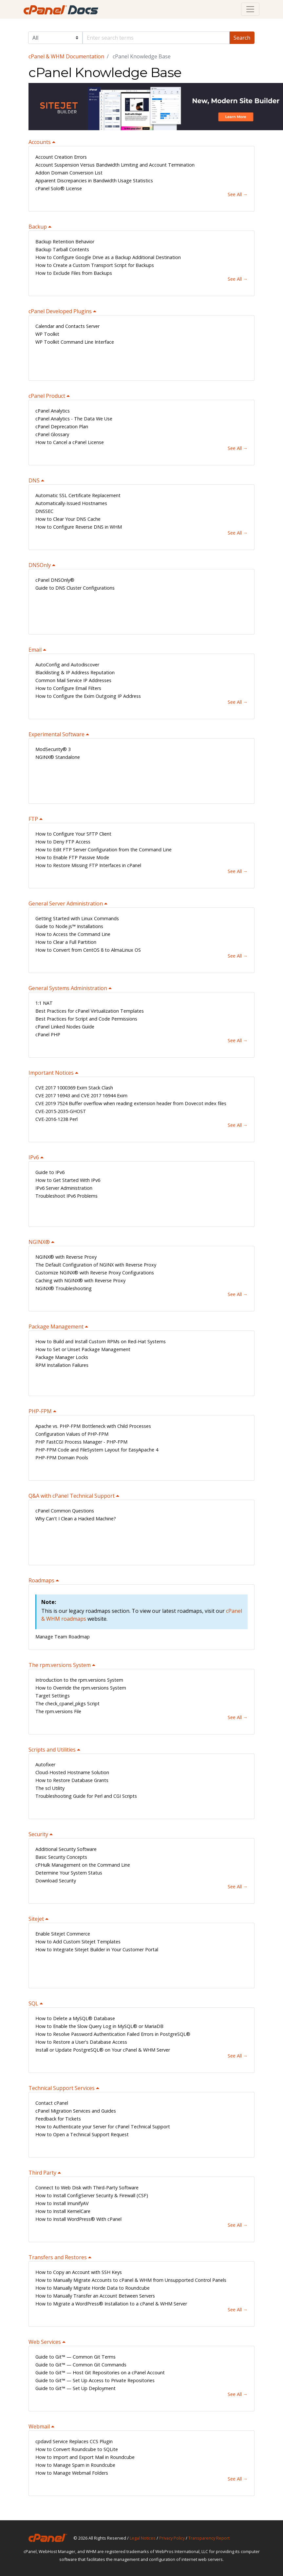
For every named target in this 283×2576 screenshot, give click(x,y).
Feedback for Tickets (58, 2119)
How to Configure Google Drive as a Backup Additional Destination (108, 257)
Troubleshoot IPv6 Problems (66, 1196)
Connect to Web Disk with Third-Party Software (87, 2187)
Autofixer (45, 1764)
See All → (238, 194)
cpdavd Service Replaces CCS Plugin (74, 2441)
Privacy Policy (172, 2538)
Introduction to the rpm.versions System (79, 1680)
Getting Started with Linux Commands (77, 918)
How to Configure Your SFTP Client (73, 834)
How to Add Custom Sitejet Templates (78, 1941)
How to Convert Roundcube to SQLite (76, 2449)
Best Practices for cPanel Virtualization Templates (89, 1011)
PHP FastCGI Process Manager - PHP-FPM (81, 1442)
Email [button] (35, 649)
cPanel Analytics (52, 411)
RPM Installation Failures (61, 1365)
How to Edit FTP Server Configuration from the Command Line (103, 849)
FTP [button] (33, 818)
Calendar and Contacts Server (67, 326)
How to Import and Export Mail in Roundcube (85, 2457)
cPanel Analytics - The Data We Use (73, 419)
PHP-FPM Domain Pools (61, 1457)
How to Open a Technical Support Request (82, 2134)
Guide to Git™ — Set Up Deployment (75, 2388)
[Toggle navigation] (250, 9)
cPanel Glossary (52, 434)
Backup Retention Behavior (64, 241)
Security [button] (38, 1834)
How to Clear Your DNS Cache (68, 519)
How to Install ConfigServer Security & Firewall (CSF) (91, 2195)
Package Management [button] (56, 1326)
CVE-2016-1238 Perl (56, 1119)
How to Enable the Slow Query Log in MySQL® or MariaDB (99, 2026)
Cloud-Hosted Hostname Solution (72, 1772)
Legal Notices (143, 2538)
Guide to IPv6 (50, 1172)
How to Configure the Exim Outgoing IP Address (88, 696)
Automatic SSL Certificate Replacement (78, 495)
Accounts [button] (40, 142)
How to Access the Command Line (72, 934)
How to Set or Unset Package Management (82, 1349)
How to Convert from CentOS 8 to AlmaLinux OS (88, 950)
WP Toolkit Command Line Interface (74, 342)
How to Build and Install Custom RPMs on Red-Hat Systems (100, 1341)
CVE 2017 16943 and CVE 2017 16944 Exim (81, 1095)
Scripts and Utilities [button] (52, 1749)
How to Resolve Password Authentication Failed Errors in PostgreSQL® (112, 2034)
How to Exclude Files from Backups (73, 273)
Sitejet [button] (36, 1918)
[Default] (156, 37)
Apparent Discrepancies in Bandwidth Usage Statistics (94, 180)
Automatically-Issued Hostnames (71, 503)
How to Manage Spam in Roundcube (75, 2465)
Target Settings (52, 1696)
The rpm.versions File (58, 1711)
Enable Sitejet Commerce (62, 1934)
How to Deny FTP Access (62, 842)
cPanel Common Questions (64, 1511)
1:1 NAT (44, 1003)
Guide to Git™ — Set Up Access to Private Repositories (95, 2380)
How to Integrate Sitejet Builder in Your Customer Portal (96, 1949)
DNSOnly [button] (40, 565)
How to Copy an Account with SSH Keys (78, 2272)
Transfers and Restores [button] (58, 2257)
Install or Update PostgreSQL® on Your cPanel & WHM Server (102, 2050)
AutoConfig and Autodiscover (67, 664)
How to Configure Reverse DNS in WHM (78, 527)
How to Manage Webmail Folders (71, 2473)
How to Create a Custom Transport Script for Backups (94, 265)
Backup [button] (38, 226)
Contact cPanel (51, 2103)
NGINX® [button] (39, 1242)
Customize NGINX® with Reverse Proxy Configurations (94, 1272)
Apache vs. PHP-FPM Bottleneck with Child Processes (93, 1426)
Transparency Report (209, 2538)
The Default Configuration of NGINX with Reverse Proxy (95, 1265)
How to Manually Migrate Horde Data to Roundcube (92, 2288)
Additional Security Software (66, 1849)
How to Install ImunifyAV (62, 2203)
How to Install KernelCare (62, 2211)
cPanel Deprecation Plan (61, 426)
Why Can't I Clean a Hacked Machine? (75, 1518)
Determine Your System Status (68, 1873)
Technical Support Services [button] (62, 2088)
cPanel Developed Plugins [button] (60, 311)
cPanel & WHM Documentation (66, 56)
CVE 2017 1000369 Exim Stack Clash (74, 1088)
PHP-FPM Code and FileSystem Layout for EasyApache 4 (96, 1450)
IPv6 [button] (34, 1157)
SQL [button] (34, 2003)
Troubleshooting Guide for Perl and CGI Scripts (86, 1796)
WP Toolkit (47, 334)
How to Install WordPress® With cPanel (78, 2219)
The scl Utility (50, 1788)
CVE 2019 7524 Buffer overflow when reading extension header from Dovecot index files (130, 1103)
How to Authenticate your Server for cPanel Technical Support (102, 2126)
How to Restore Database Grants (71, 1780)
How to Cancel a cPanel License (69, 442)
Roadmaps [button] (42, 1580)
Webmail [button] (39, 2426)
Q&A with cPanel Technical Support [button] (72, 1495)
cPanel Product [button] (47, 395)
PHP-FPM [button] (40, 1411)
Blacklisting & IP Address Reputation (75, 672)
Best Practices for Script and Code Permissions (86, 1019)
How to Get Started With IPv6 (67, 1180)
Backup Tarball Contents (62, 249)
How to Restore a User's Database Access (81, 2042)
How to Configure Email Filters (68, 688)
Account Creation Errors (61, 157)
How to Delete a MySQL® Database (75, 2018)
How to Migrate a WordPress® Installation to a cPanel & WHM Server (111, 2304)
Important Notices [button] (51, 1072)
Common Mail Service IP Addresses (73, 680)
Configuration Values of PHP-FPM (71, 1434)
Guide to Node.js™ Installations (69, 926)
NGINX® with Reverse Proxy (66, 1257)
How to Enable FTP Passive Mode (72, 857)
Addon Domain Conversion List (69, 173)
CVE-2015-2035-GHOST (60, 1111)
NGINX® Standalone (57, 757)
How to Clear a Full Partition (65, 942)
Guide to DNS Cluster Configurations (75, 588)
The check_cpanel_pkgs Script (67, 1703)
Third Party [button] (43, 2172)
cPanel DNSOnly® (54, 580)
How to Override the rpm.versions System (80, 1688)
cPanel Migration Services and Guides (75, 2111)
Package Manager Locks (61, 1357)
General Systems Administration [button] (68, 988)
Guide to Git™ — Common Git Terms (75, 2357)
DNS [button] (34, 480)
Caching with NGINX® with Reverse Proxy (80, 1280)
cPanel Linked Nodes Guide (64, 1027)
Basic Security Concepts (61, 1857)
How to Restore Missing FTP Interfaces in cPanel (88, 865)
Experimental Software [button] (57, 734)
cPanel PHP (47, 1034)
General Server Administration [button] (66, 903)
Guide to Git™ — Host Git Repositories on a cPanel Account (100, 2372)
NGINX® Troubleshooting (63, 1288)
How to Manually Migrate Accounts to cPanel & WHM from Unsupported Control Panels (130, 2280)
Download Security (55, 1880)
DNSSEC (44, 511)
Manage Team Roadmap (62, 1636)
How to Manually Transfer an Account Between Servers (95, 2296)
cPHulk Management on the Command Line (82, 1865)
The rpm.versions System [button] (60, 1665)
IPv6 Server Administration (63, 1188)
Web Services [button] (45, 2341)
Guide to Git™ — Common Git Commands (80, 2365)
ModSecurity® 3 (53, 749)
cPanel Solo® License (58, 188)
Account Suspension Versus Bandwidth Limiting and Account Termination (115, 165)
